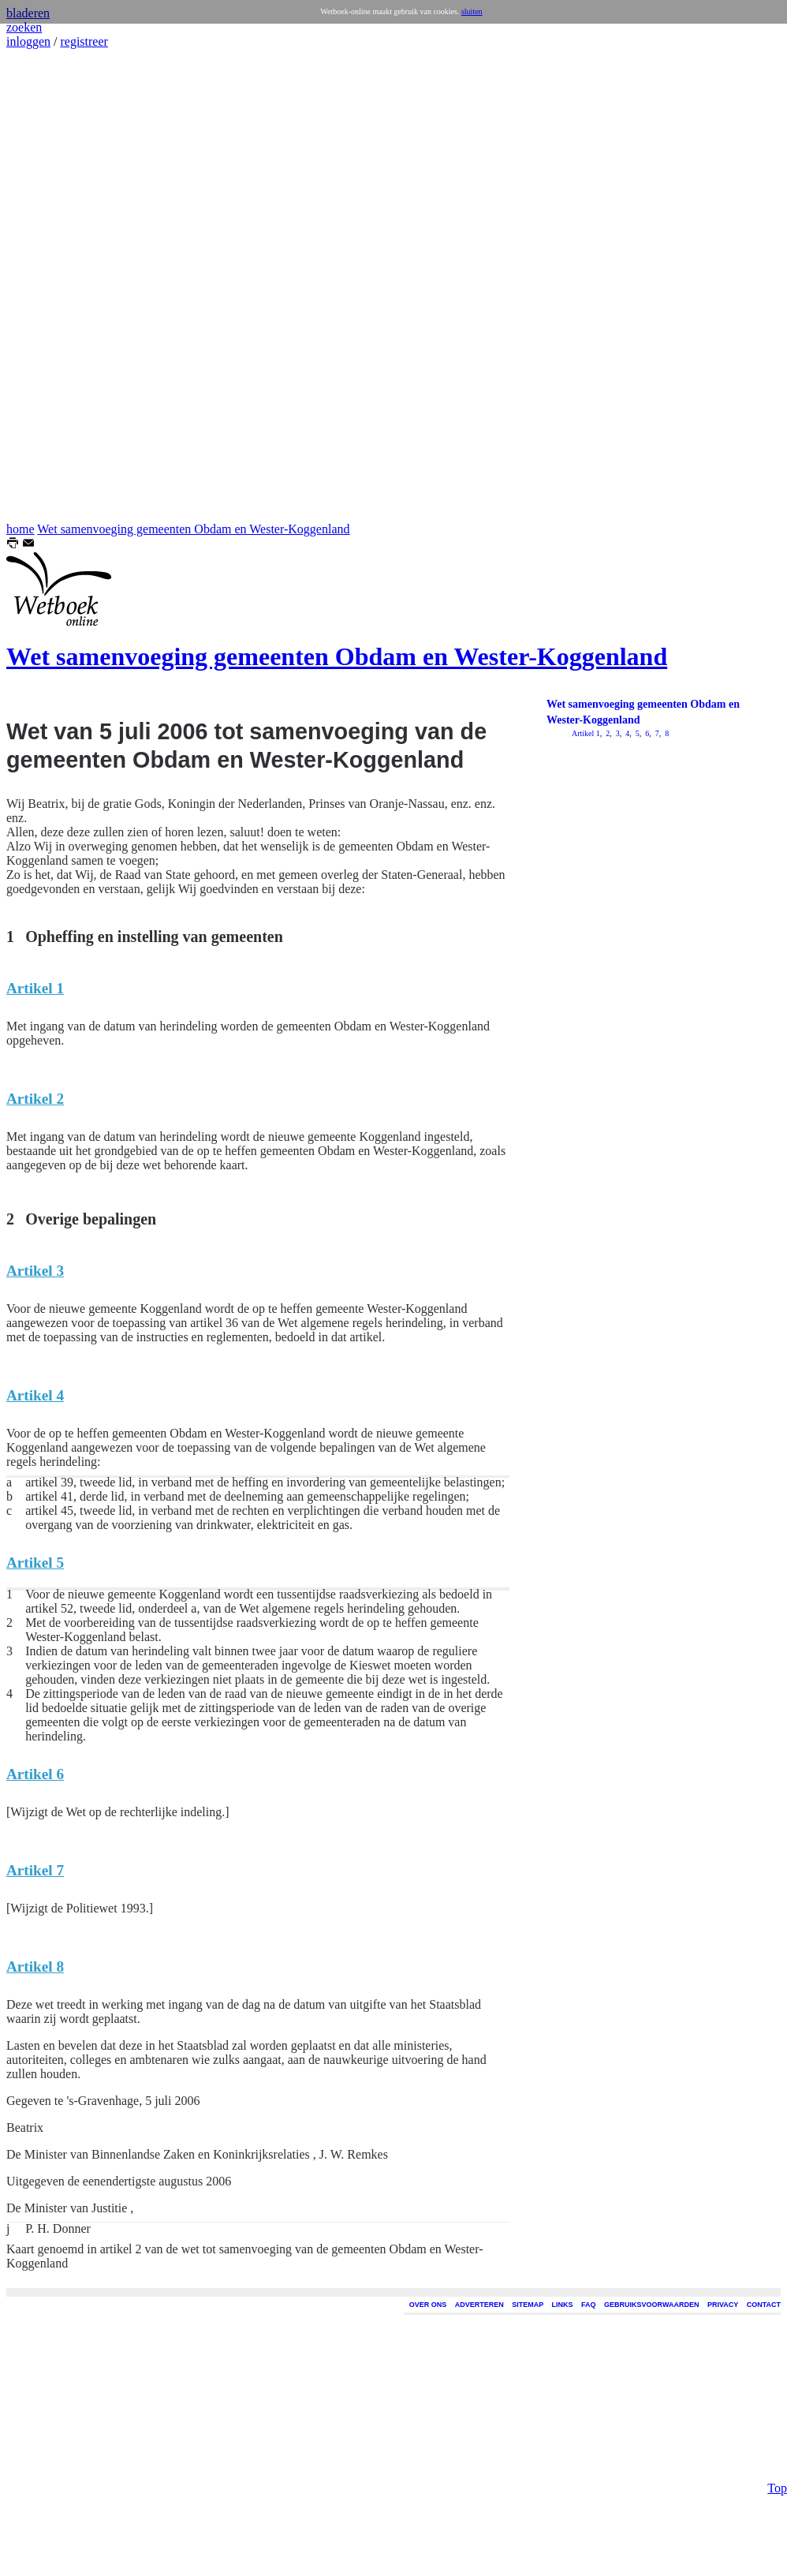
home (20, 529)
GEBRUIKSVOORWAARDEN (651, 2305)
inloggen (28, 41)
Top (777, 542)
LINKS (562, 2305)
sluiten (472, 11)
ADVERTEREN (479, 2305)
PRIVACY (722, 2305)
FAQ (588, 2305)
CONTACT (764, 2305)
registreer (83, 41)
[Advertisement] (53, 285)
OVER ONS (428, 2305)
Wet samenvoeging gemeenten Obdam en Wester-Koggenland (193, 529)
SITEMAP (527, 2305)
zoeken (24, 27)
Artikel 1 (586, 733)
